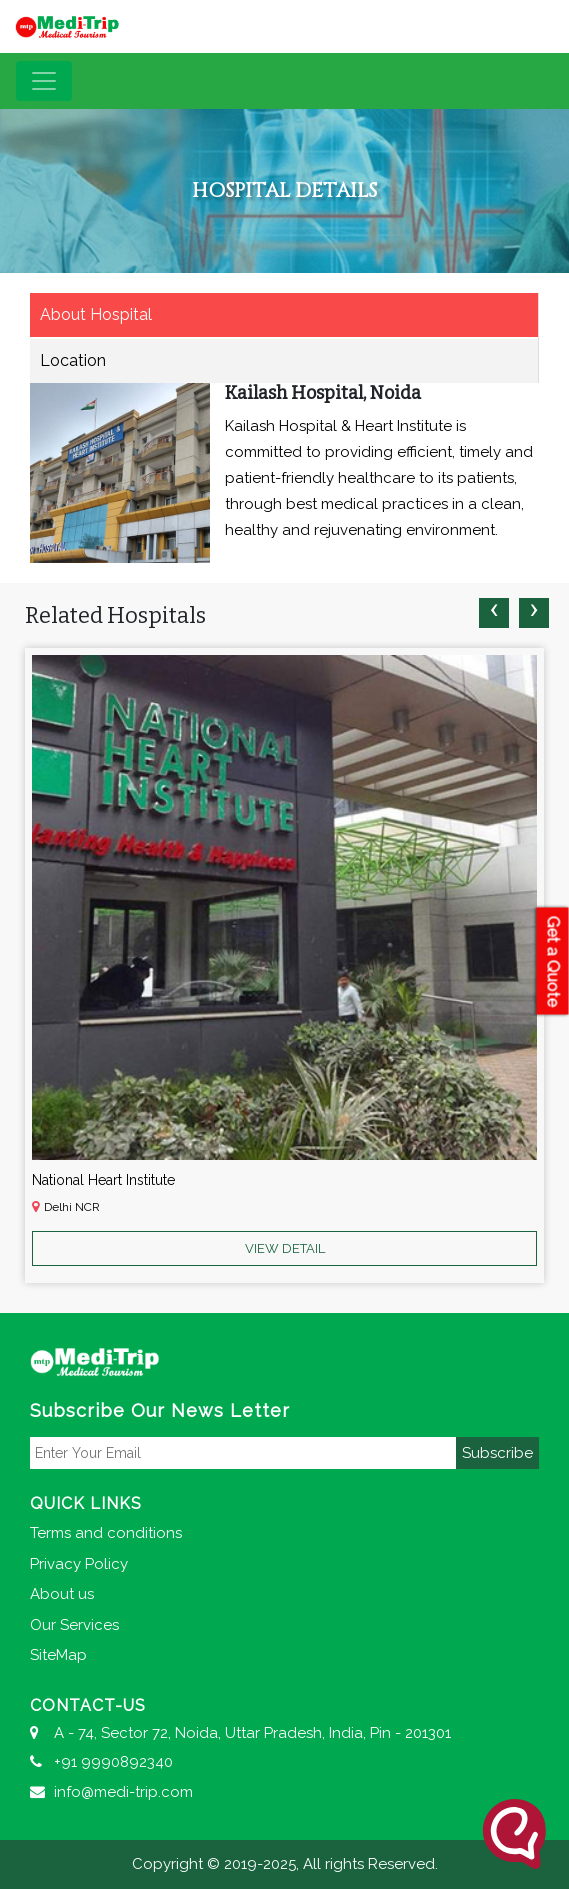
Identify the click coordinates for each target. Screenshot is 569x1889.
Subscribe (497, 1453)
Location (73, 360)
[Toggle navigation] (44, 81)
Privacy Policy (79, 1564)
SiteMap (58, 1655)
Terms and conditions (106, 1533)
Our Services (74, 1625)
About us (62, 1594)
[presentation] (494, 613)
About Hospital (96, 314)
